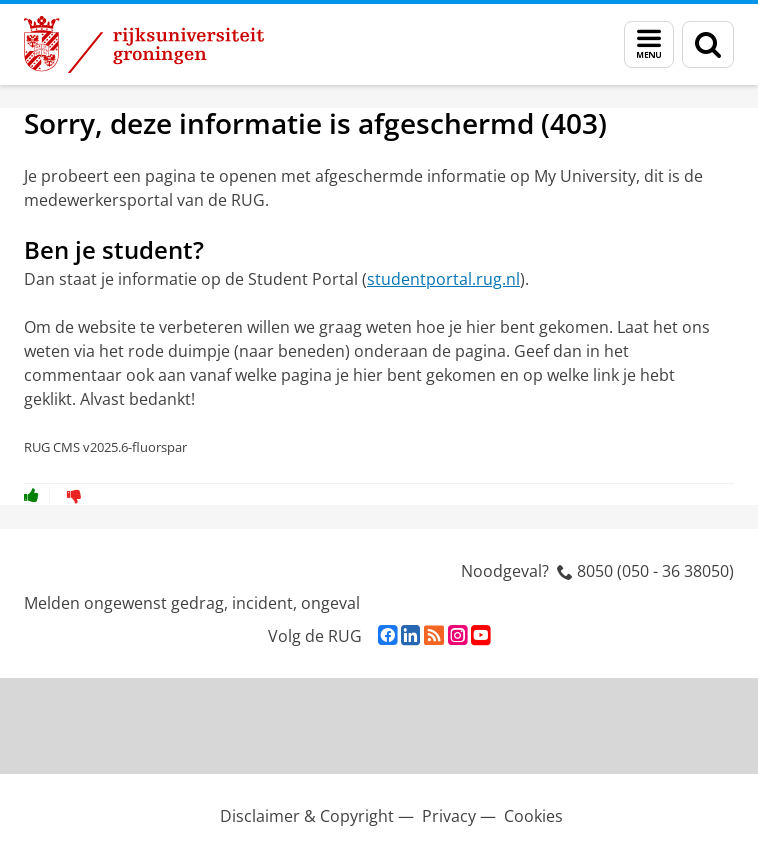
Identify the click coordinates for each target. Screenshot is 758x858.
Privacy (449, 816)
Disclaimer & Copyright (307, 816)
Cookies (533, 816)
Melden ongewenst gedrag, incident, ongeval (192, 603)
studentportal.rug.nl (443, 279)
